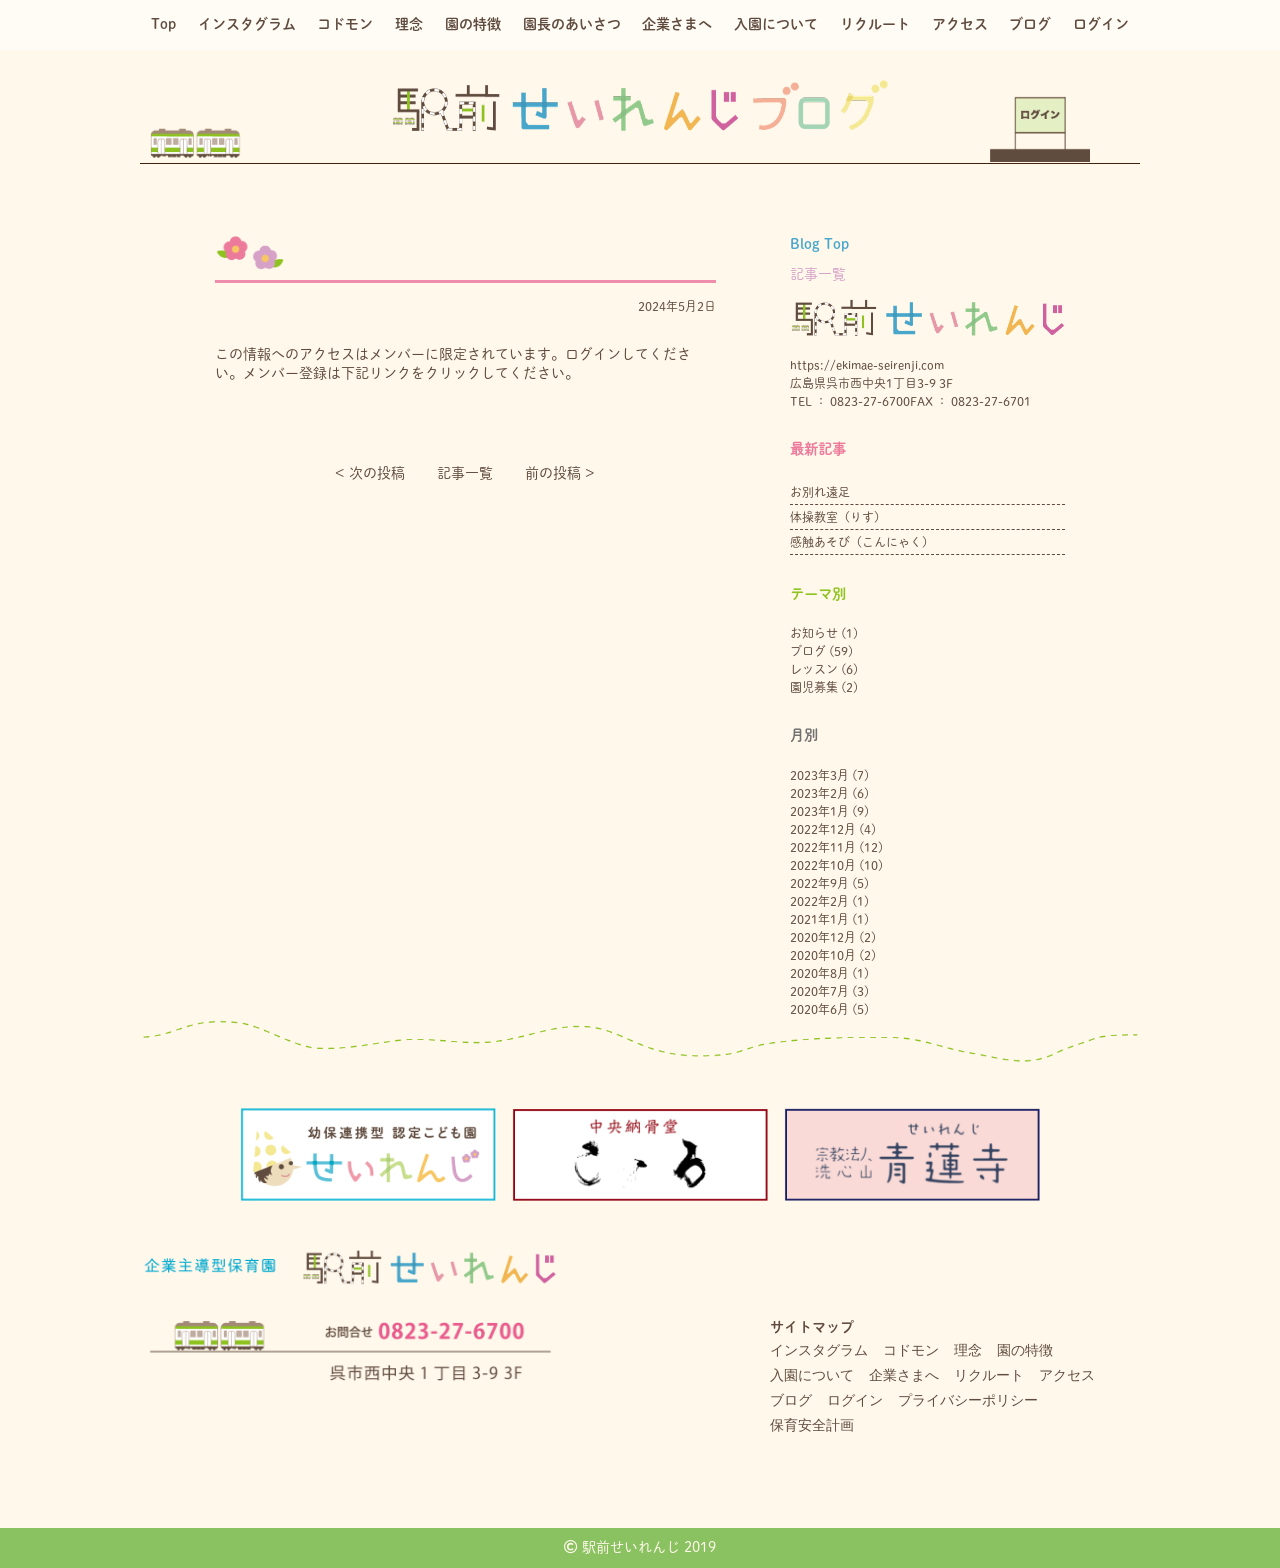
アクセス (960, 24)
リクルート (875, 24)
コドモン (345, 24)
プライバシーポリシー (968, 1400)
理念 (409, 24)
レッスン (814, 669)
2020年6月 (819, 1009)
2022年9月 (819, 883)
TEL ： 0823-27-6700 (850, 401)
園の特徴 (473, 24)
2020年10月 (823, 955)
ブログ (1030, 24)
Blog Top (819, 244)
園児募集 (814, 687)
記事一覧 (465, 473)
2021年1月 (819, 919)
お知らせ (814, 633)
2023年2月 (819, 793)
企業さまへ (677, 24)
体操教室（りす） (838, 517)
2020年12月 (823, 937)
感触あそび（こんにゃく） (862, 542)
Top (163, 24)
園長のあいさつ (572, 24)
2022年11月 (823, 847)
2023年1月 (819, 811)
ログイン (1101, 24)
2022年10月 (823, 865)
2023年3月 (819, 775)
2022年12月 (823, 829)
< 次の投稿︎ (370, 473)
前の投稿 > (560, 473)
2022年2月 (819, 901)
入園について (776, 24)
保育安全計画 (812, 1425)
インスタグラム (247, 24)
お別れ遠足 (820, 492)
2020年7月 (819, 991)
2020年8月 (819, 973)
